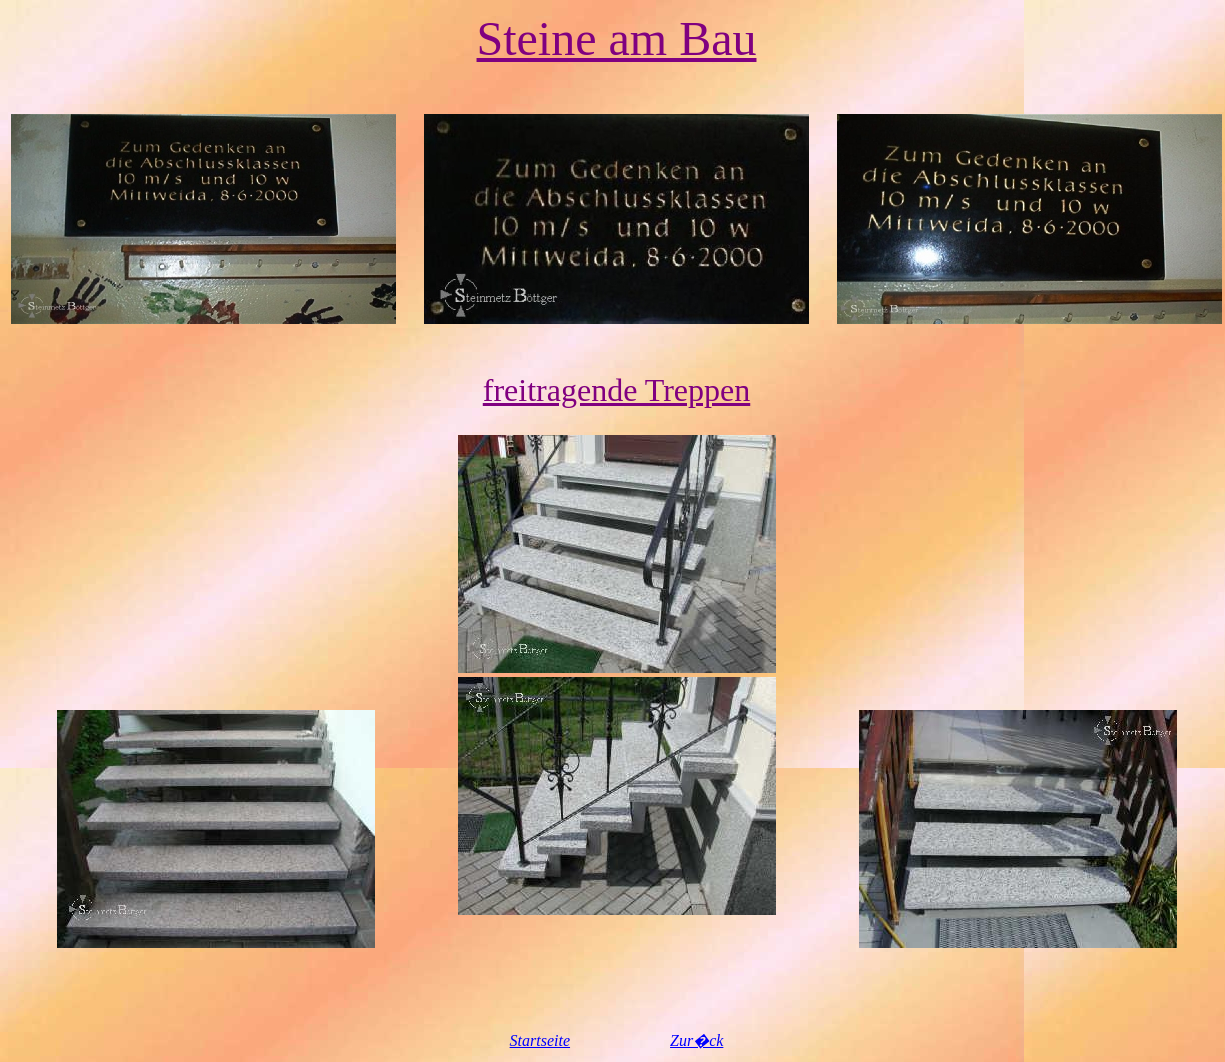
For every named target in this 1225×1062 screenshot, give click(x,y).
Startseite (540, 1040)
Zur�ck (696, 1040)
